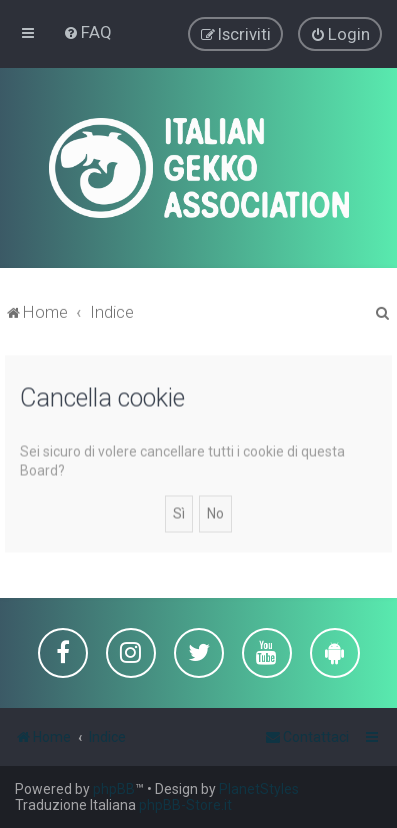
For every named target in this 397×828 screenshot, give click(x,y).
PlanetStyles (259, 789)
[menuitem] (87, 32)
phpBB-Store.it (185, 805)
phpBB (114, 789)
